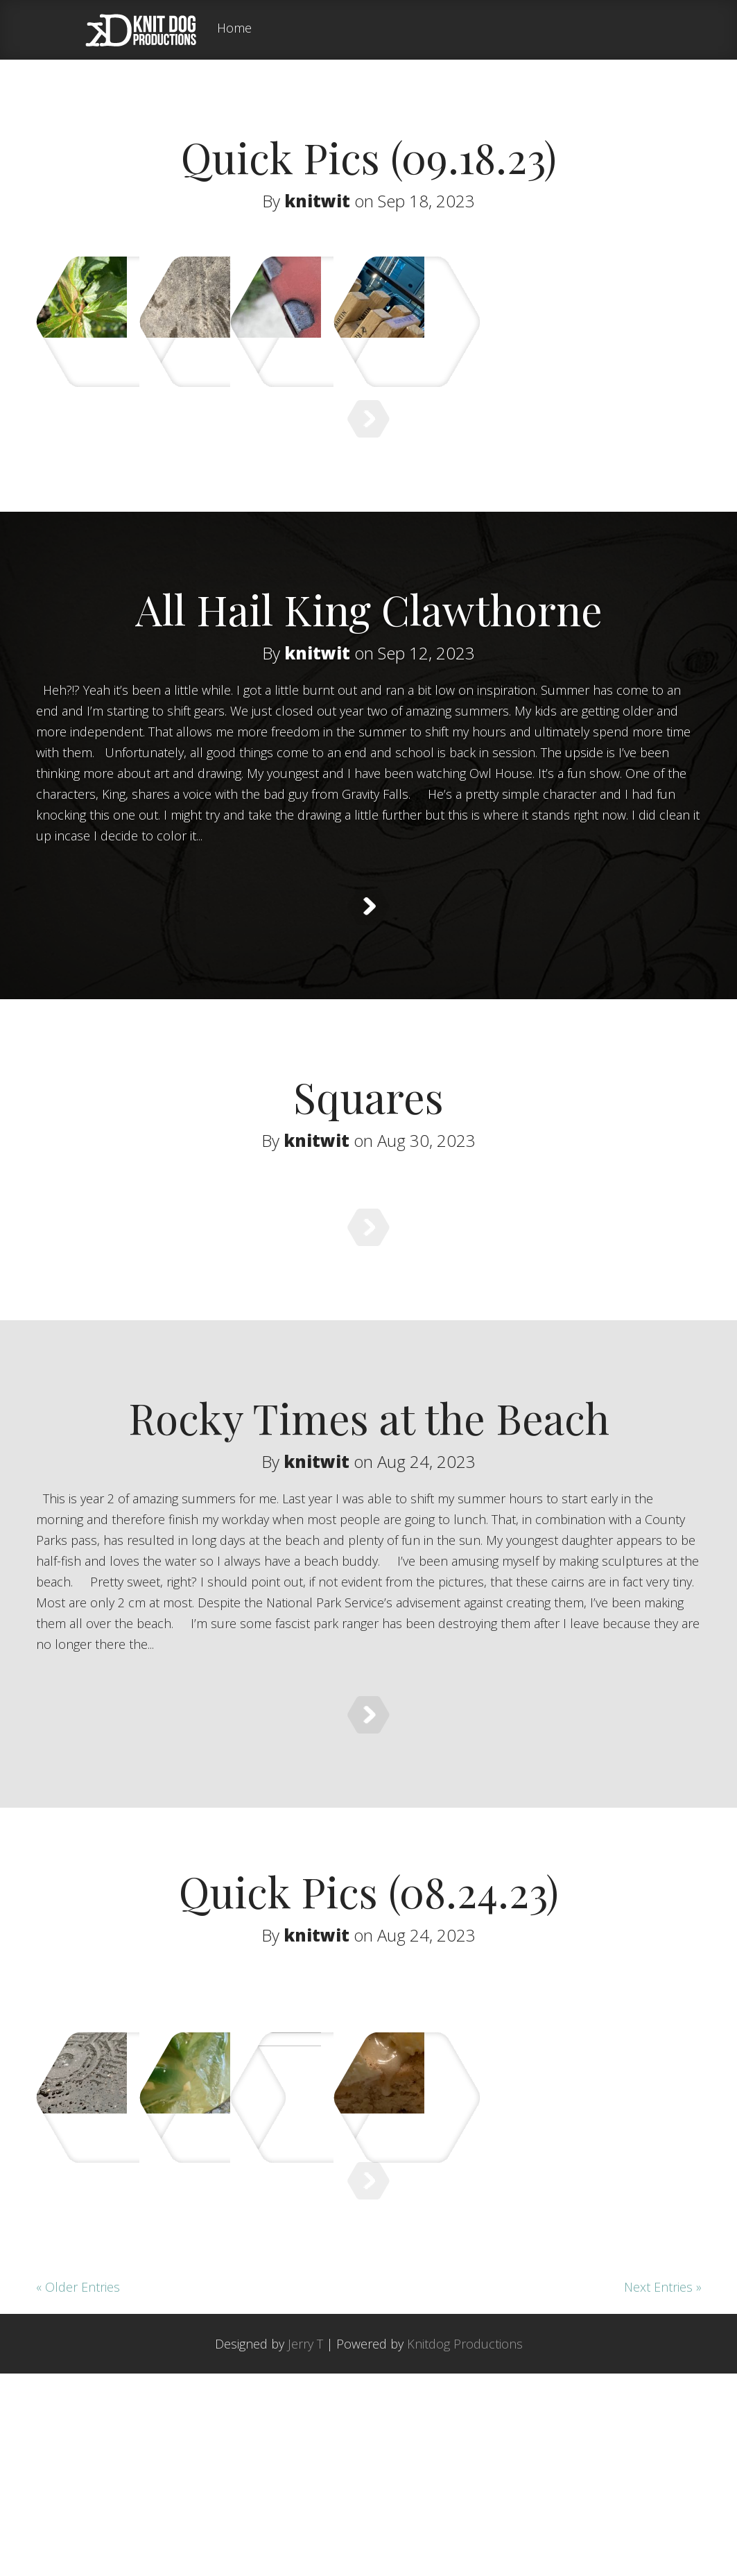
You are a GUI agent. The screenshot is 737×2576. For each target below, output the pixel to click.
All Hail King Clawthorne (368, 647)
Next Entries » (663, 2489)
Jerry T (305, 2546)
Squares (368, 1170)
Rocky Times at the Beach (368, 1525)
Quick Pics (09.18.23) (369, 156)
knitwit (317, 200)
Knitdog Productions (465, 2546)
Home (234, 28)
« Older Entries (78, 2489)
